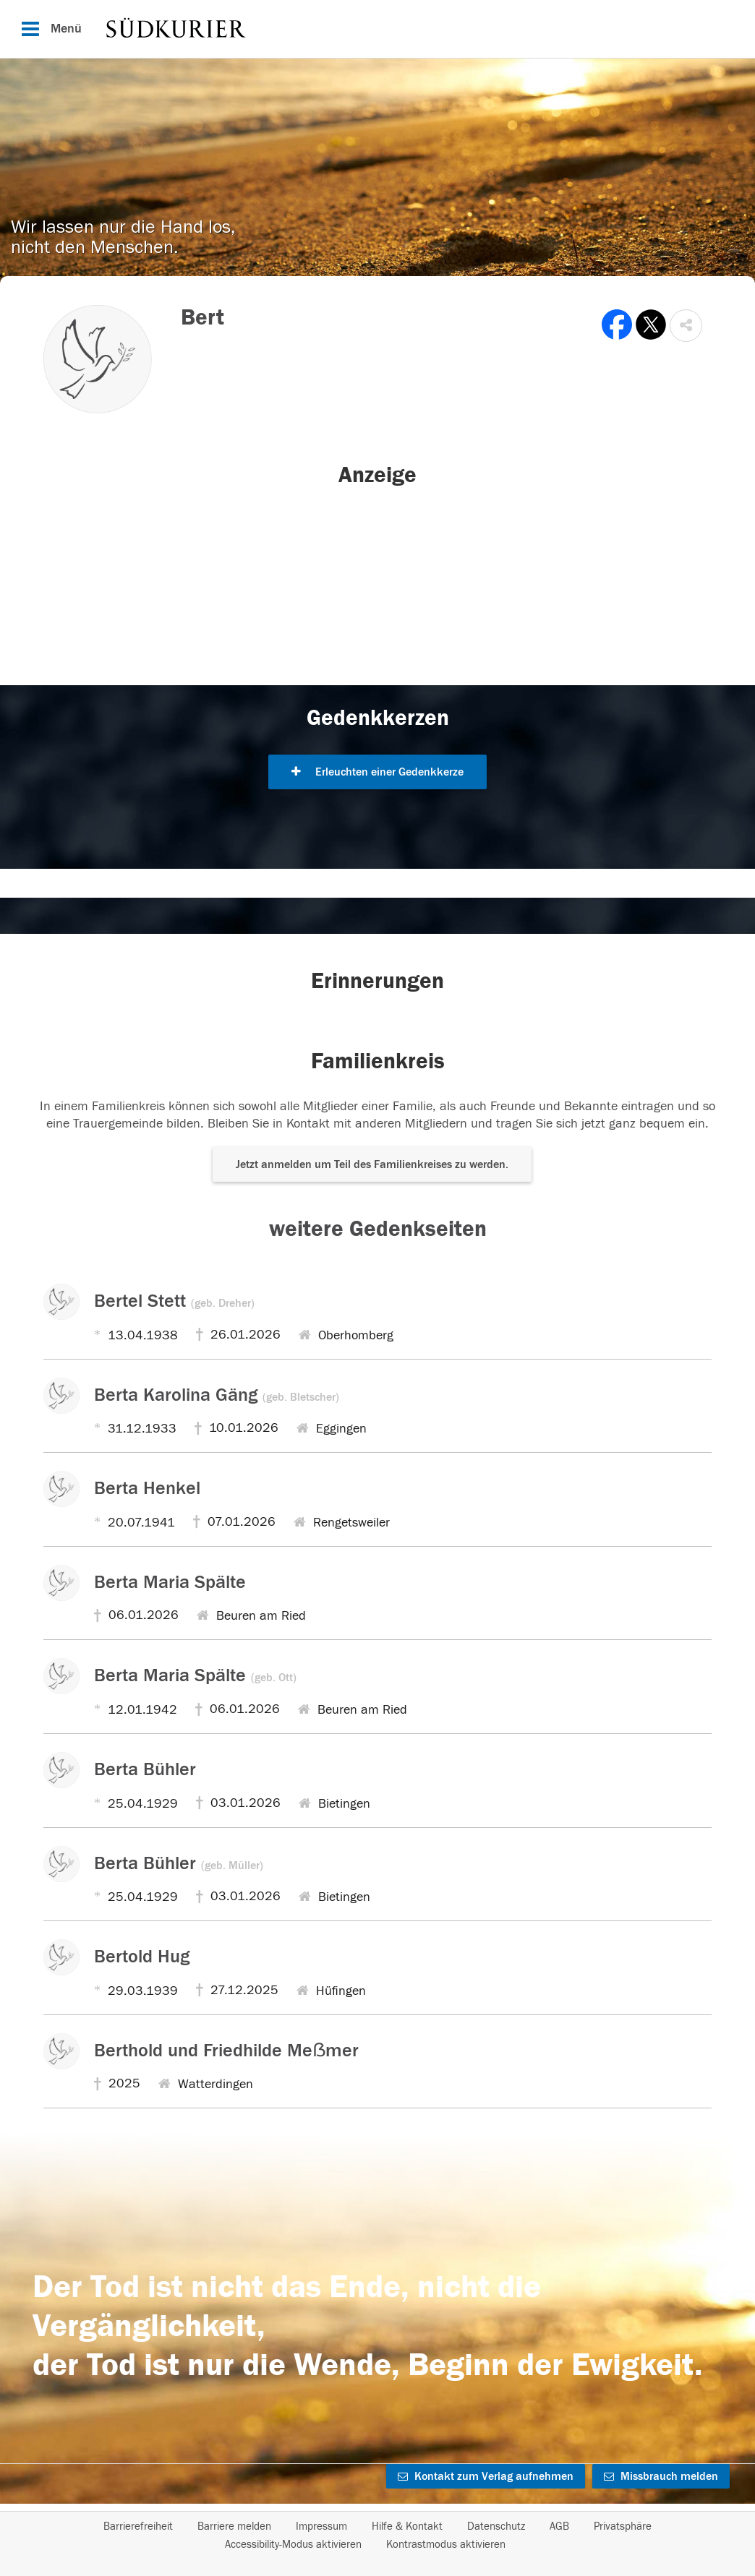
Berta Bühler (145, 1769)
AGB (559, 2526)
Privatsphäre (623, 2526)
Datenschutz (496, 2526)
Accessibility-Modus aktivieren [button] (293, 2544)
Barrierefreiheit (138, 2526)
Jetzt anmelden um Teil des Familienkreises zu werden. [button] (372, 1164)
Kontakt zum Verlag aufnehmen (485, 2476)
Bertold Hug (141, 1956)
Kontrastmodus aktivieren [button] (446, 2544)
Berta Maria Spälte (170, 1582)
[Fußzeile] (377, 2535)
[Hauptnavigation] (377, 29)
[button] (686, 325)
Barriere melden (234, 2526)
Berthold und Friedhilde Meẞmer (226, 2050)
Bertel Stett (174, 1301)
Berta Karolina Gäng (216, 1395)
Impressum (321, 2526)
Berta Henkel (147, 1488)
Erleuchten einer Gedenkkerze (377, 771)
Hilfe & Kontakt (407, 2526)
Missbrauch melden (661, 2476)
